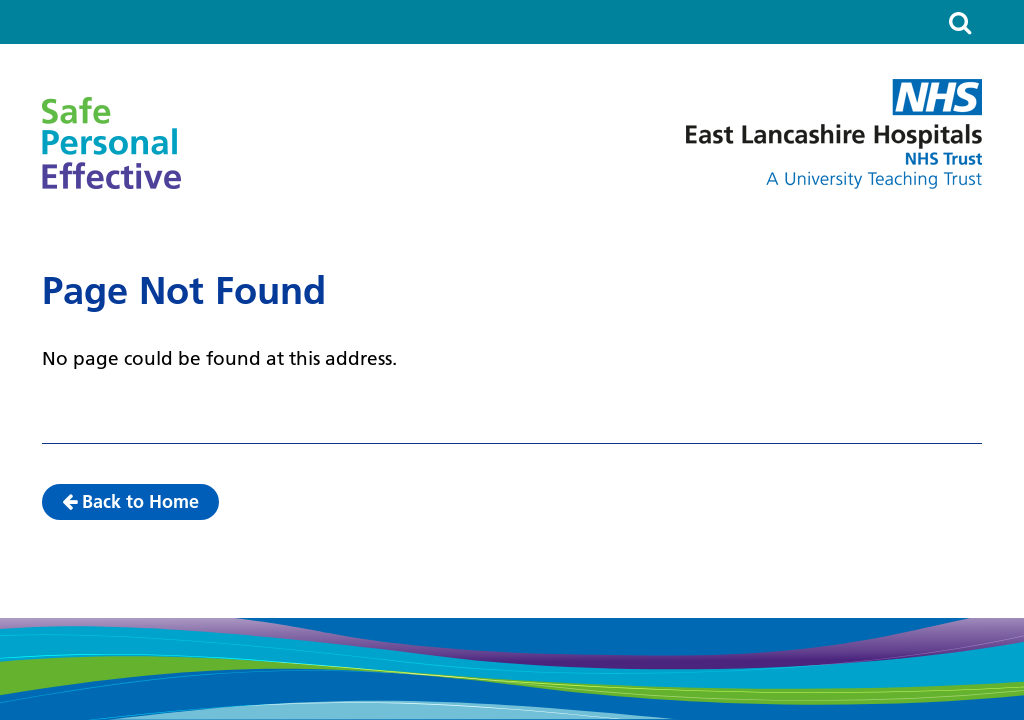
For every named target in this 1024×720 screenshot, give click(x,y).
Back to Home (130, 501)
